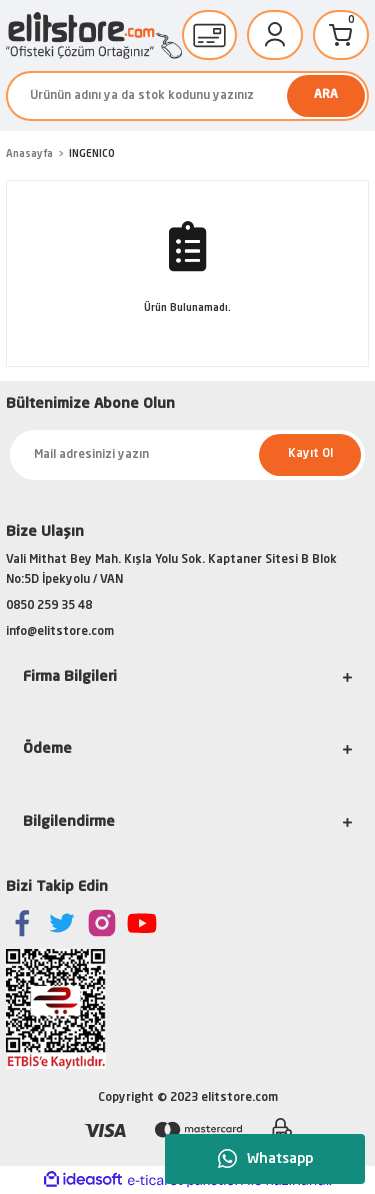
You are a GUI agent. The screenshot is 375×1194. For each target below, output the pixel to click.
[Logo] (94, 35)
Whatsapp (265, 1159)
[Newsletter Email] (187, 455)
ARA (326, 95)
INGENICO (92, 154)
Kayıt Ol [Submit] (310, 454)
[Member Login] (275, 35)
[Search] (187, 96)
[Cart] (341, 35)
